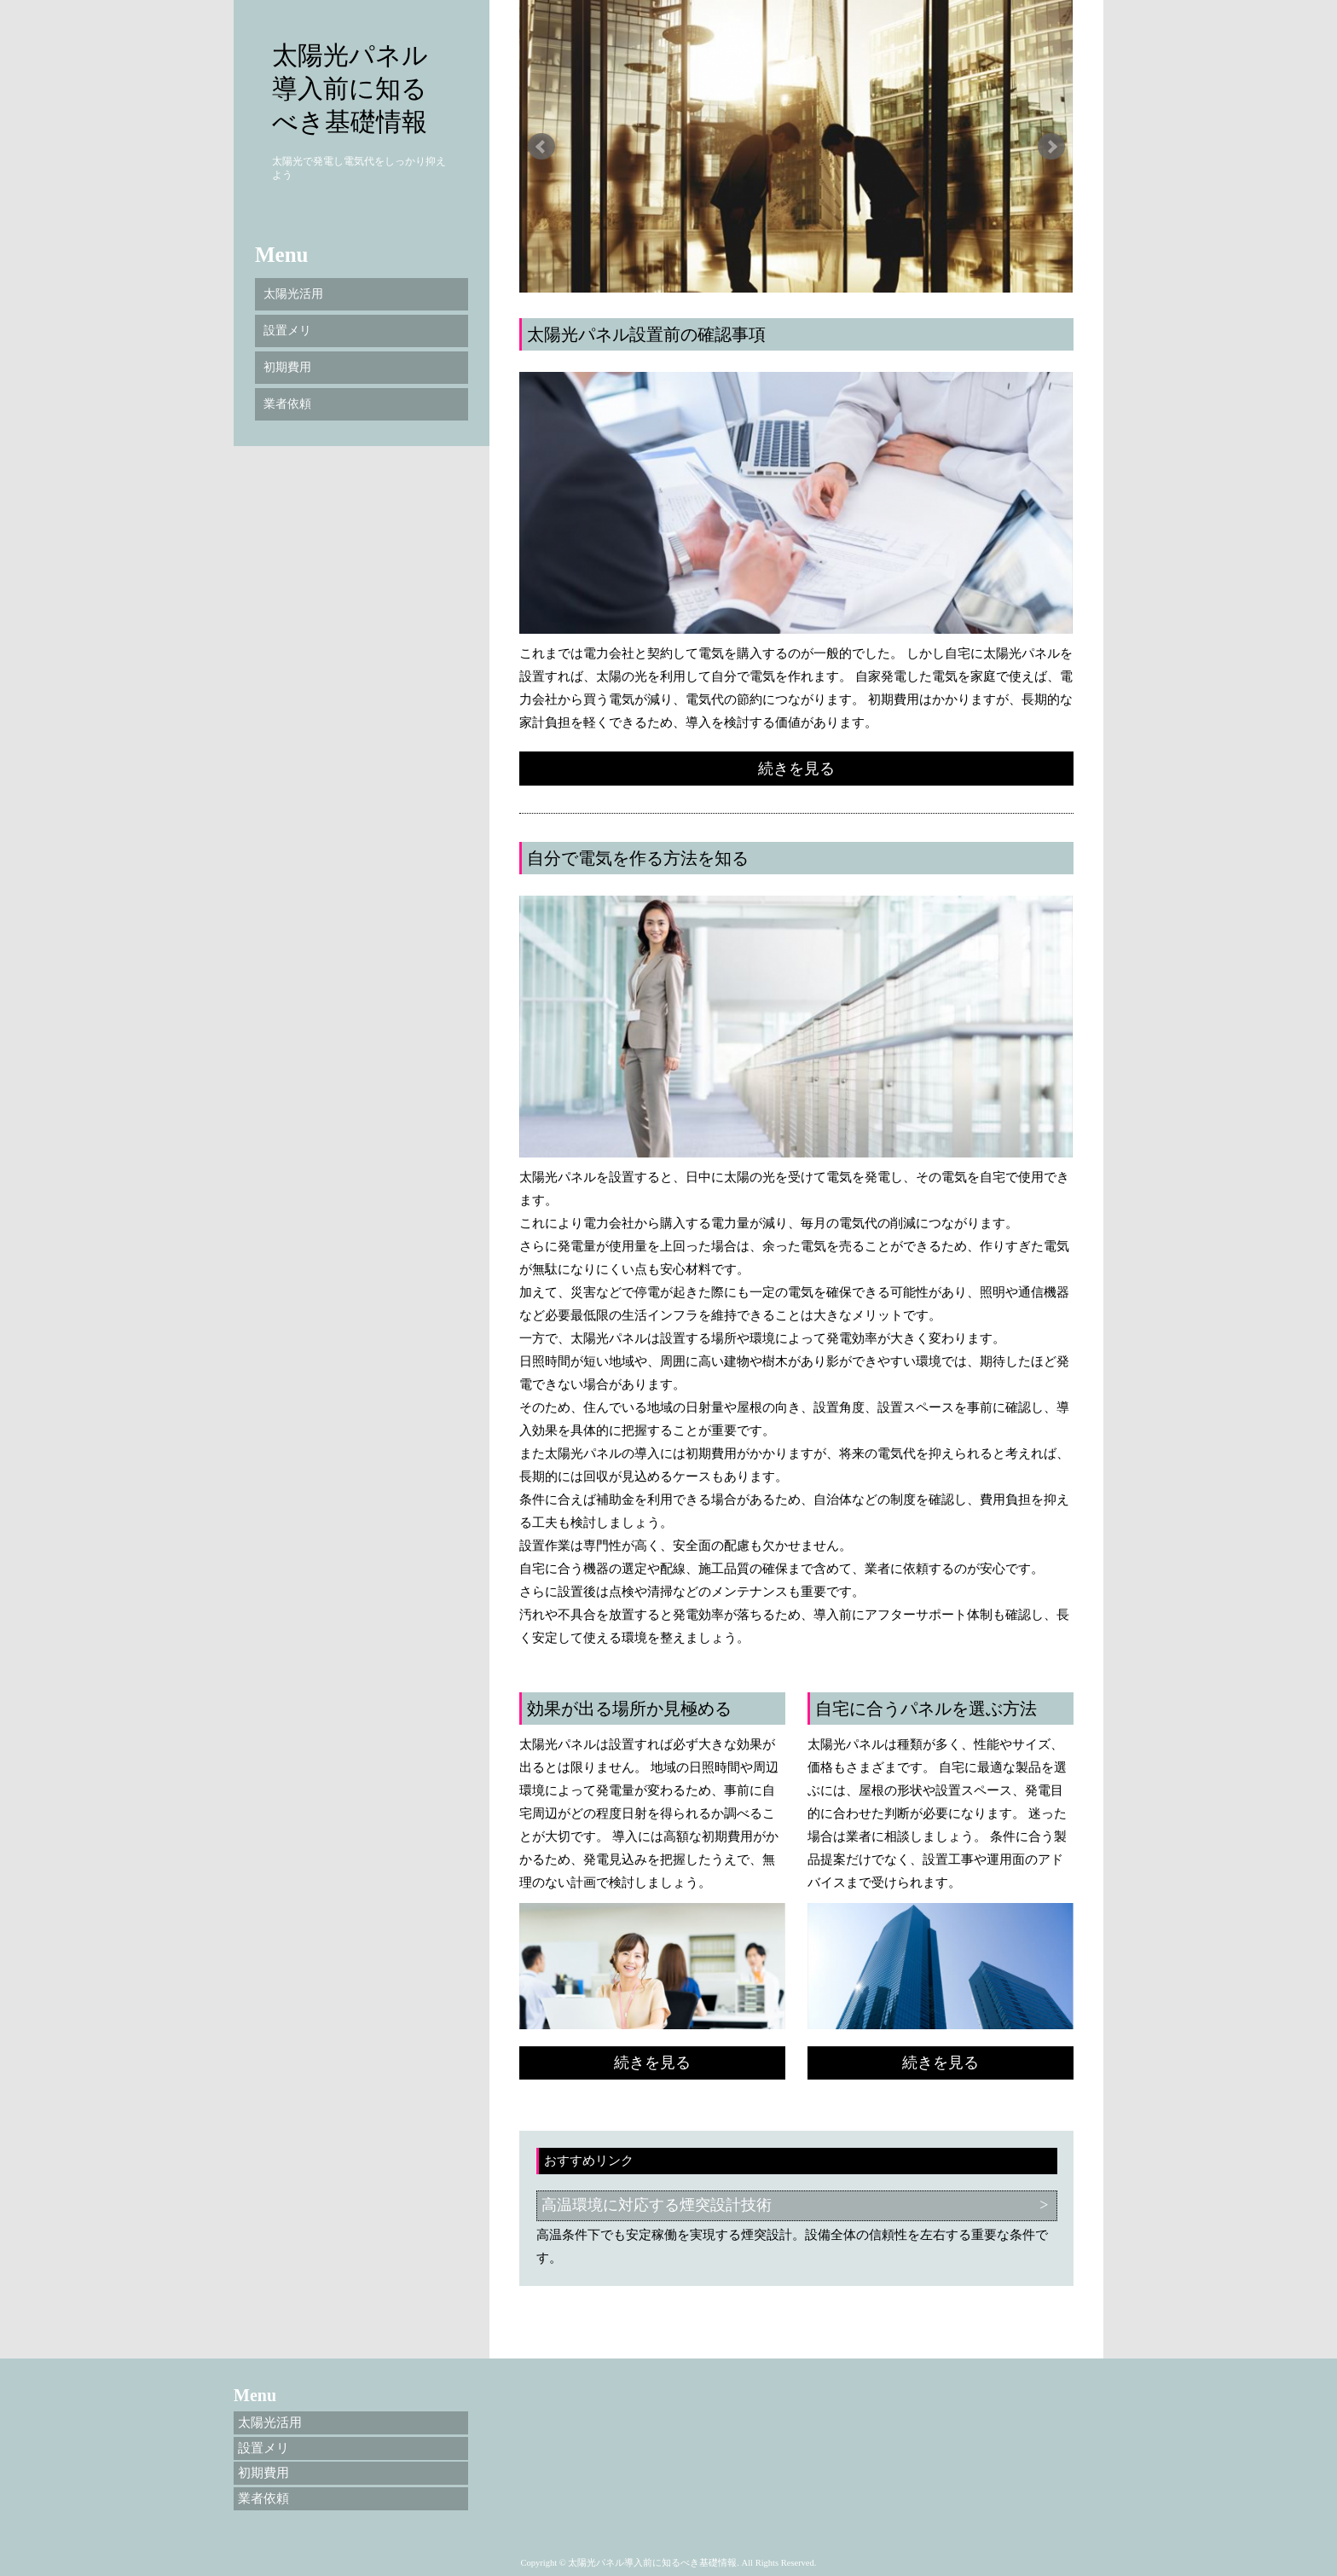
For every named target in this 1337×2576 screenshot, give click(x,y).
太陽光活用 (293, 293)
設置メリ (287, 330)
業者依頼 (287, 403)
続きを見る (796, 768)
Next (1051, 146)
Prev (541, 146)
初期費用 (287, 367)
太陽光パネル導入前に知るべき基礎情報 (350, 88)
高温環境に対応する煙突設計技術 (656, 2204)
